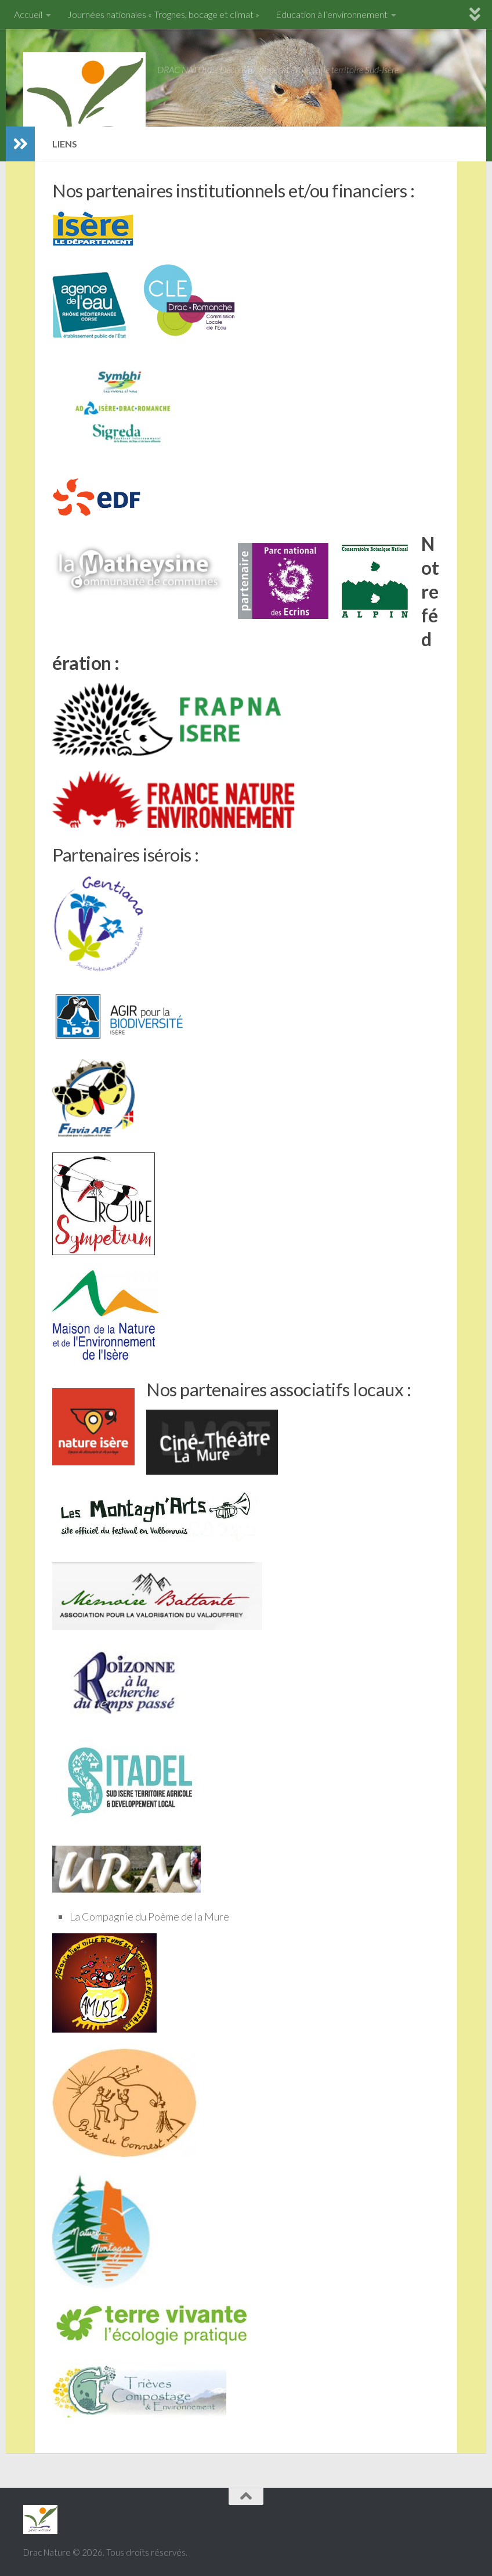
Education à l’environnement (332, 14)
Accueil (28, 14)
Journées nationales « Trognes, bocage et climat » (163, 14)
